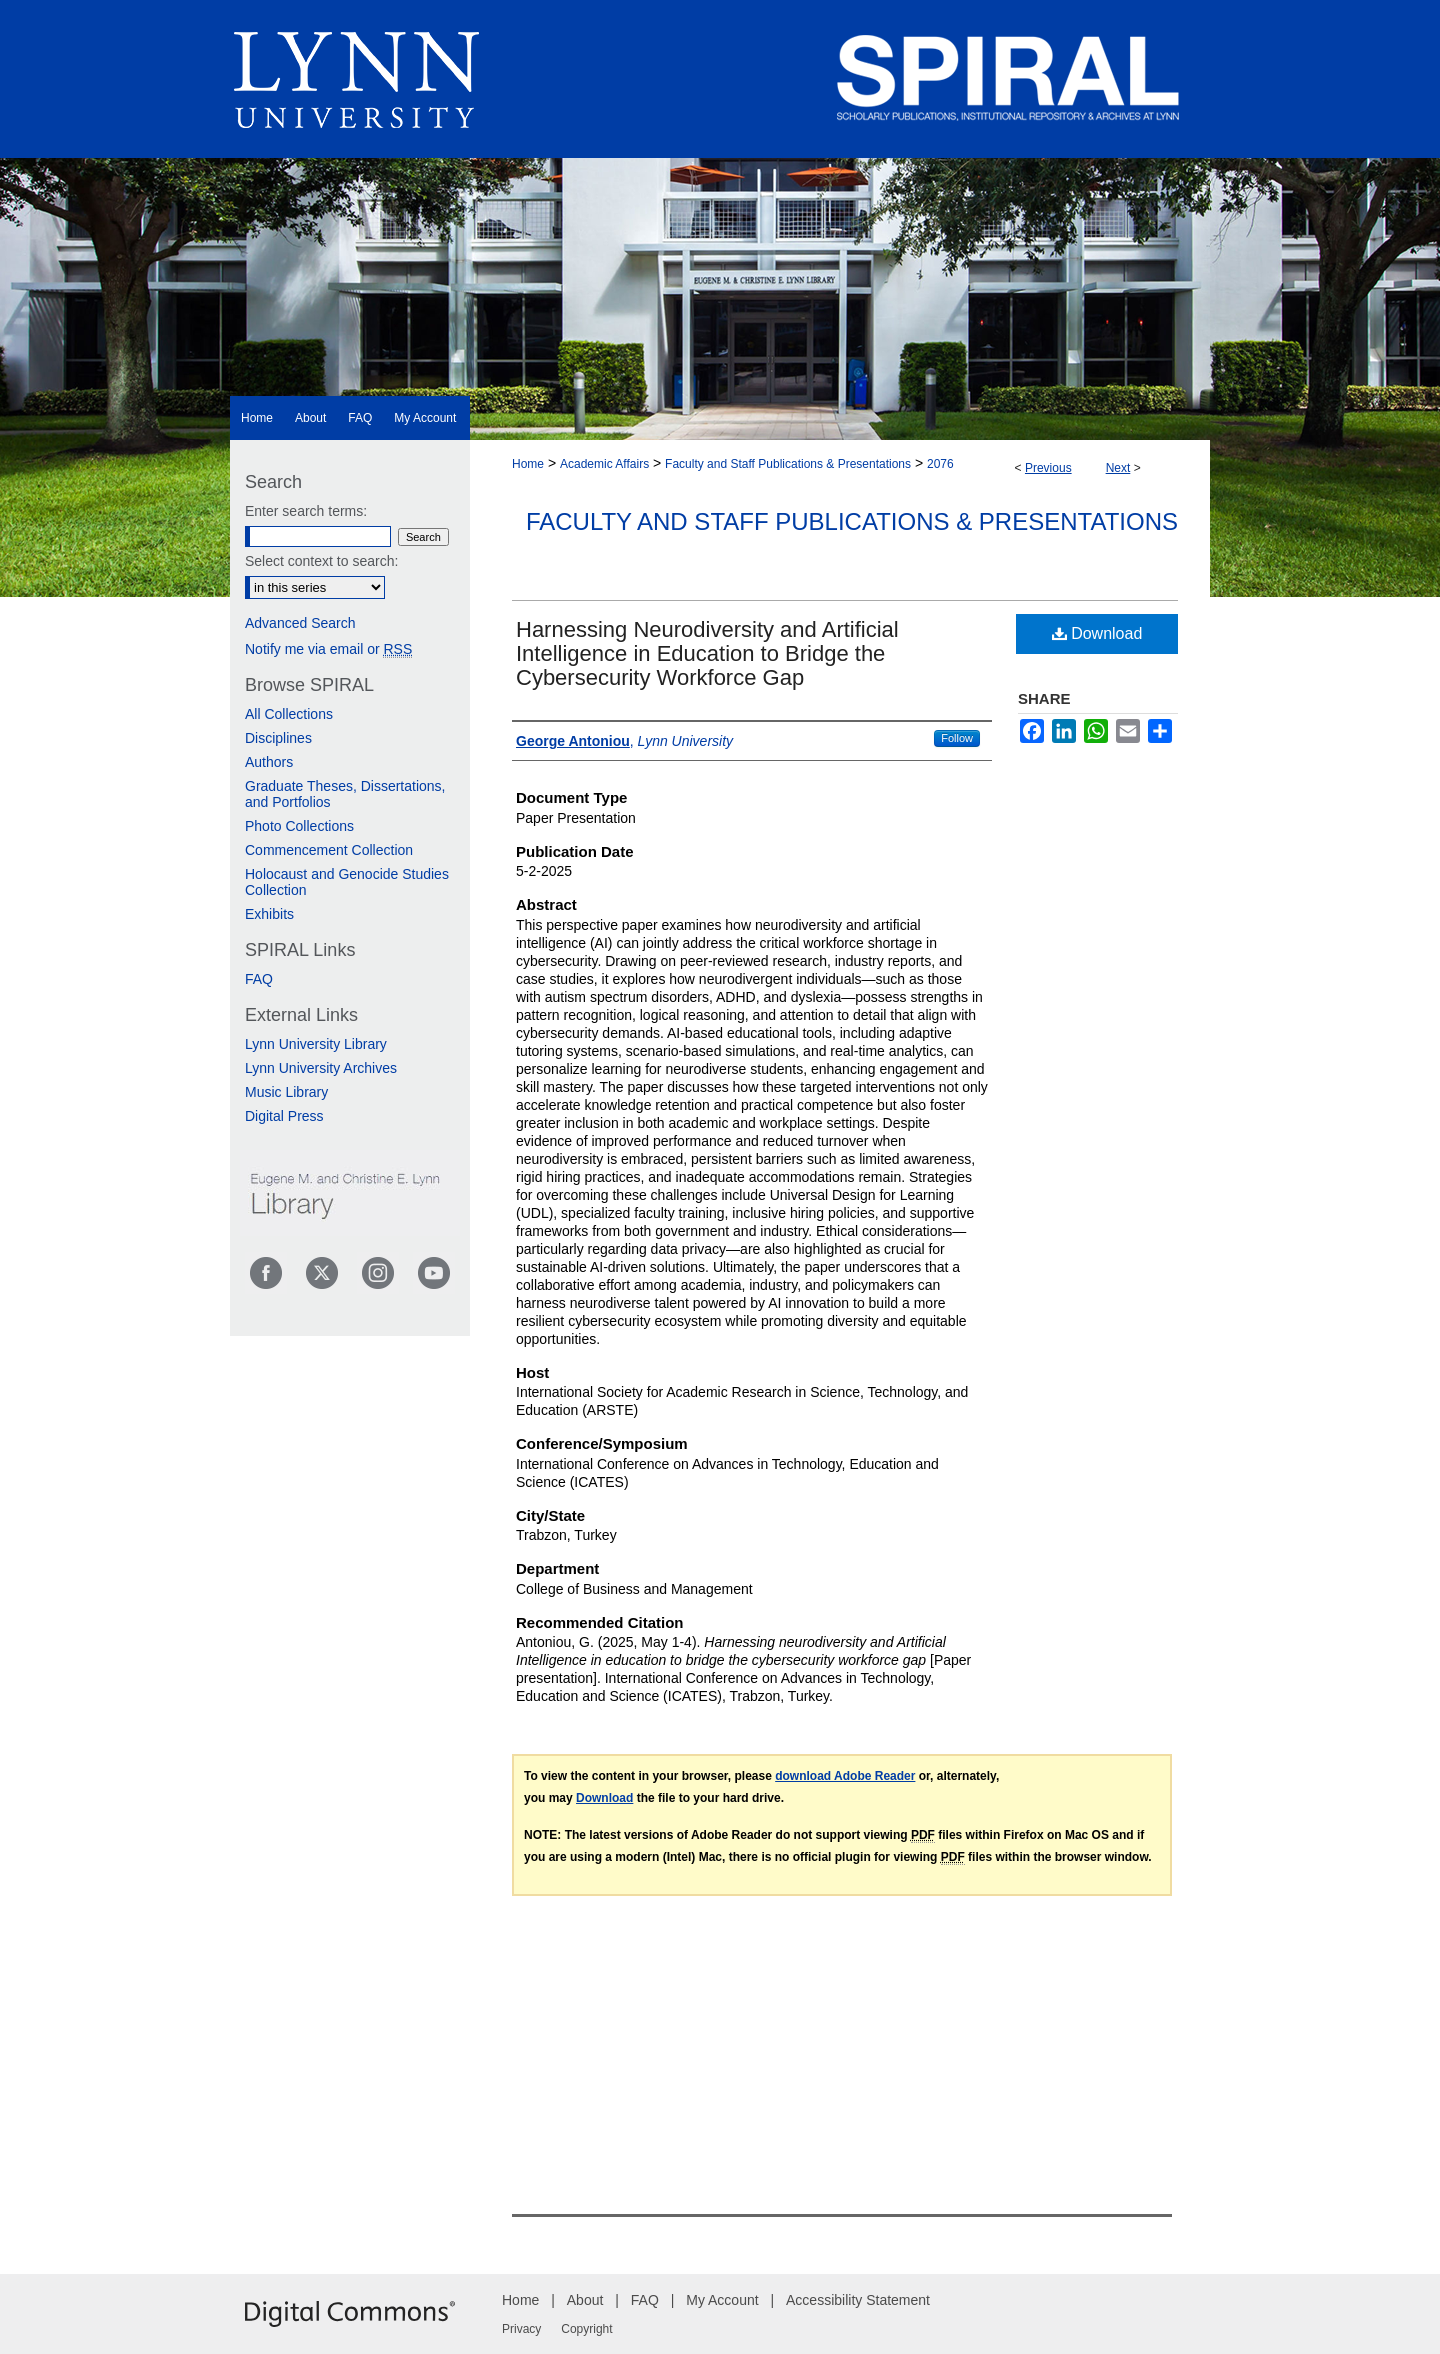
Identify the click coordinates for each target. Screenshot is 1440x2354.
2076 (940, 464)
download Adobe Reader (845, 1776)
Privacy (521, 2329)
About (585, 2300)
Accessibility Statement (858, 2300)
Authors (269, 762)
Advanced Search (300, 623)
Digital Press (284, 1116)
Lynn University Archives (321, 1068)
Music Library (286, 1092)
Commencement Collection (329, 850)
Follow (957, 738)
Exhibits (269, 914)
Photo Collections (299, 826)
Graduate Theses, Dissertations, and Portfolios (345, 794)
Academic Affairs (604, 464)
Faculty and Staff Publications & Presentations (788, 464)
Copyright (586, 2329)
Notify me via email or (328, 649)
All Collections (289, 714)
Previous (1048, 468)
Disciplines (278, 738)
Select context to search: (321, 561)
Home (528, 464)
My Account (722, 2300)
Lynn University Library (316, 1044)
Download (1097, 633)
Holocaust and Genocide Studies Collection (347, 882)
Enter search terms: (306, 511)
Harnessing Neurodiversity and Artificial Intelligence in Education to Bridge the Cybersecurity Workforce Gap (707, 653)
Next (1118, 468)
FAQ (259, 979)
